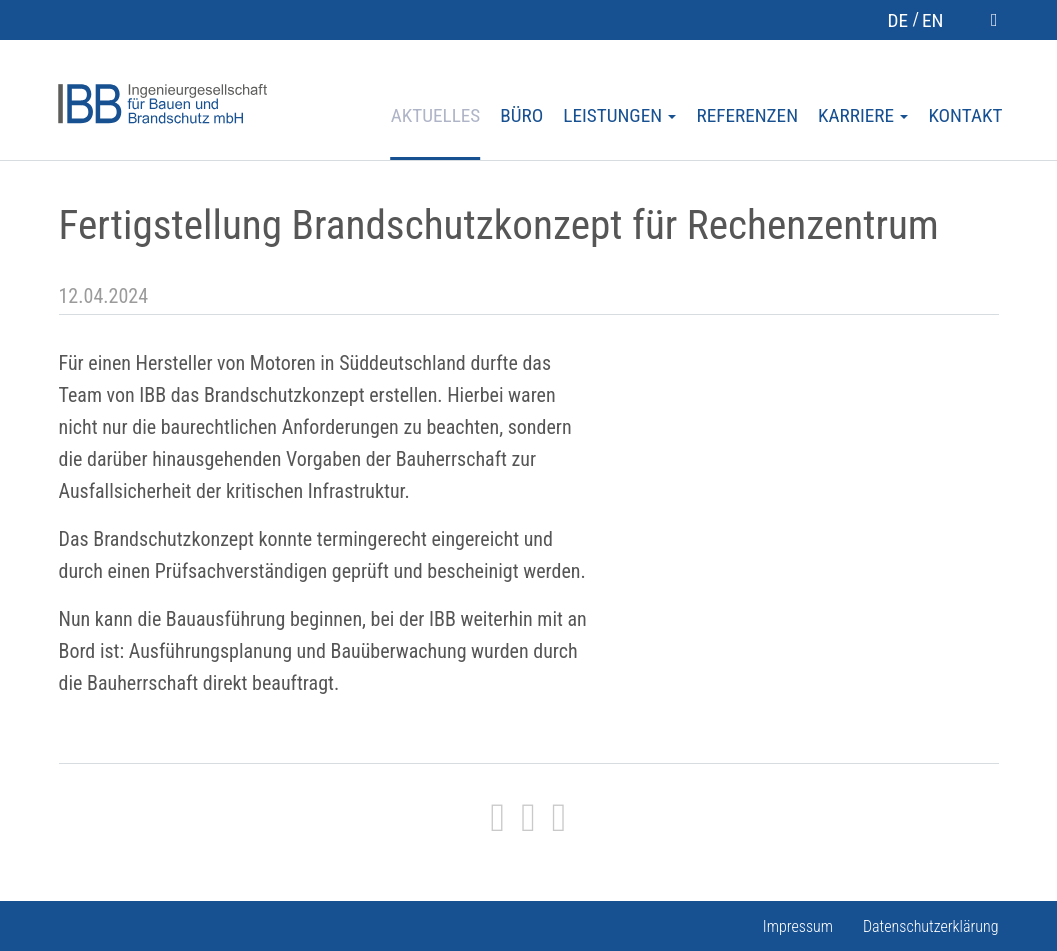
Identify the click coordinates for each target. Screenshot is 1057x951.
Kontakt (965, 116)
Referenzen (747, 116)
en (932, 20)
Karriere (863, 116)
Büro (521, 116)
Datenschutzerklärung (931, 926)
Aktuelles (436, 116)
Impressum (798, 926)
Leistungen (619, 116)
